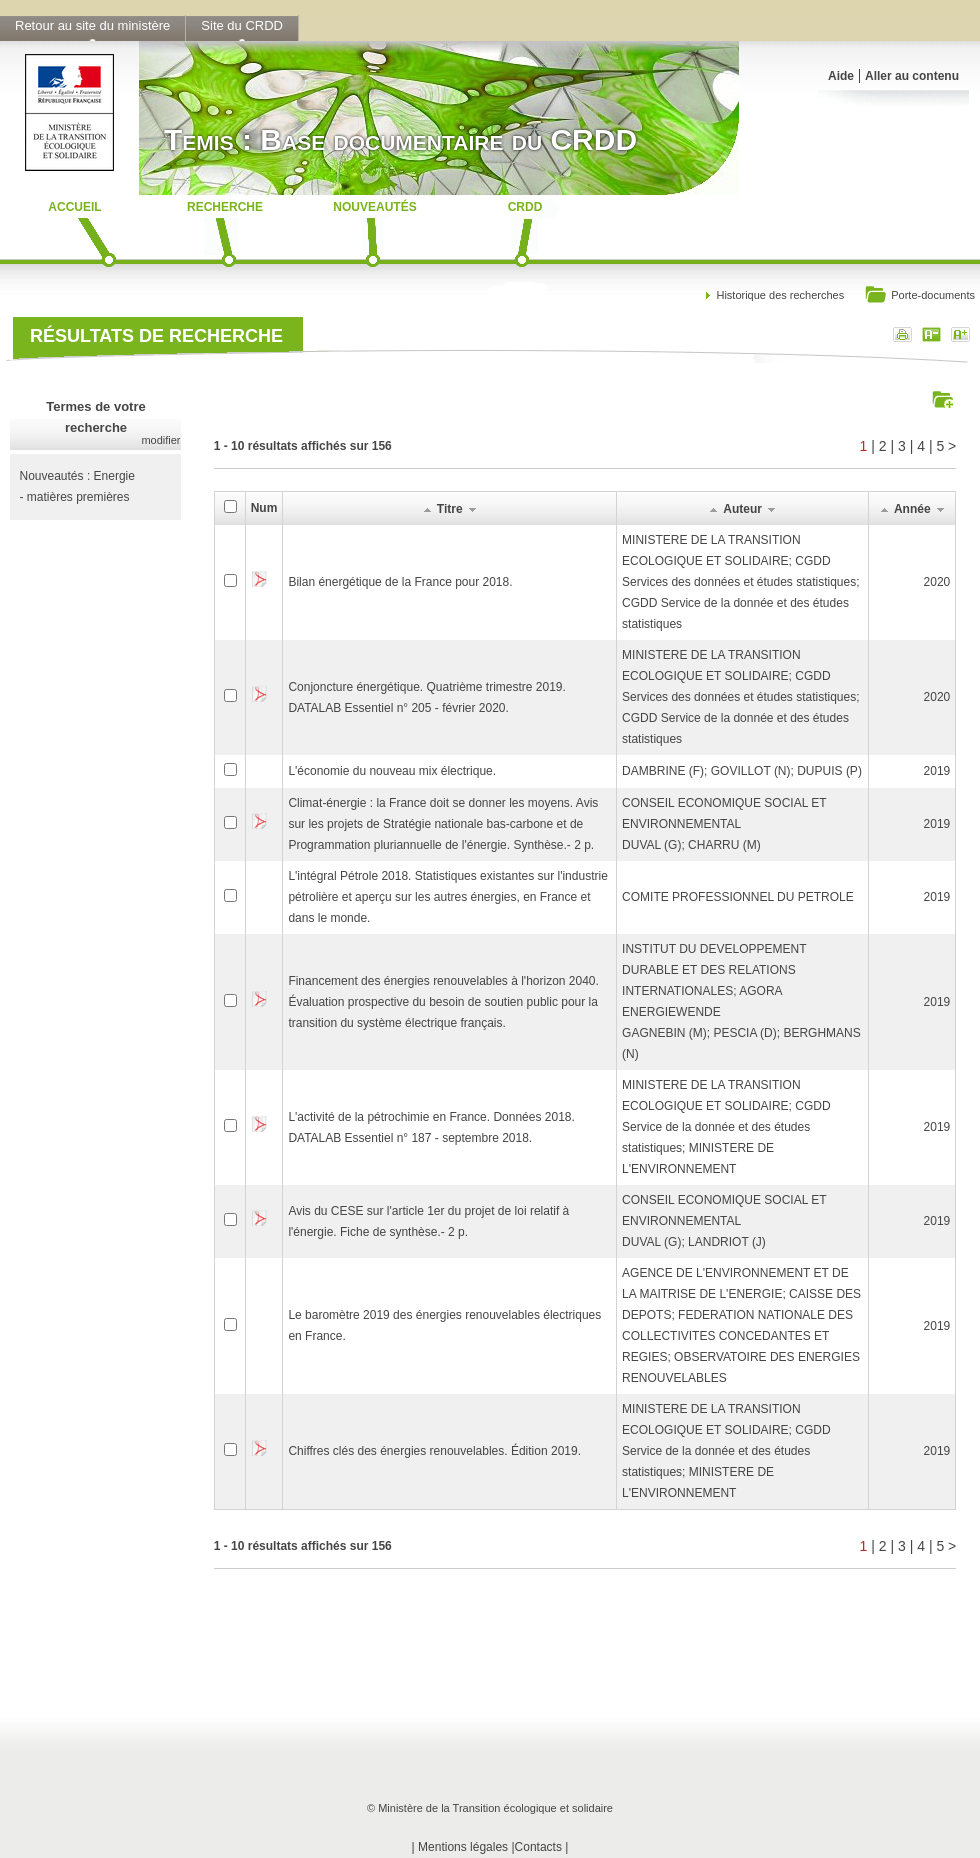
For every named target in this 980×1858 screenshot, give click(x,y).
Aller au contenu (912, 76)
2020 (937, 582)
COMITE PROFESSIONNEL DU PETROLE (738, 897)
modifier (160, 440)
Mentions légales (463, 1847)
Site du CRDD (242, 25)
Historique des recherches (780, 295)
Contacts (538, 1847)
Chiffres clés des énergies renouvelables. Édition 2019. (434, 1451)
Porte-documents (919, 296)
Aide (841, 76)
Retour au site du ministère (92, 25)
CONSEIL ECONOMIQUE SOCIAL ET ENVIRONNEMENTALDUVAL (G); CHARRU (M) (724, 824)
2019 (937, 771)
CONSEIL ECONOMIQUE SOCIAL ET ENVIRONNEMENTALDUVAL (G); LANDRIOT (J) (724, 1221)
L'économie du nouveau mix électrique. (392, 771)
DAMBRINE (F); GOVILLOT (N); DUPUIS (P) (742, 771)
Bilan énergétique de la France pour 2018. (400, 582)
